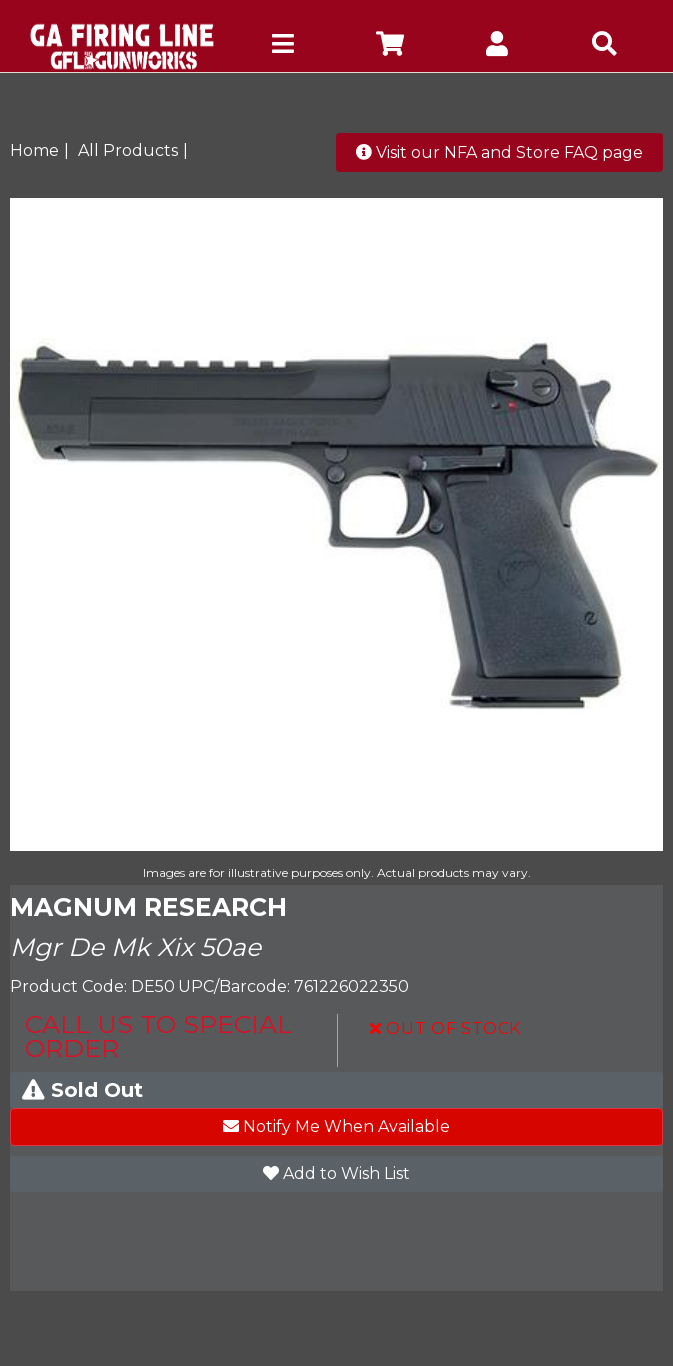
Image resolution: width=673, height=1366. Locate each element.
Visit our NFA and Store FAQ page (499, 152)
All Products (128, 150)
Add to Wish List (336, 1173)
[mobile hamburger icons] (282, 47)
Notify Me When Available (336, 1126)
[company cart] (389, 47)
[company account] (497, 47)
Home (34, 150)
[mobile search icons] (604, 47)
